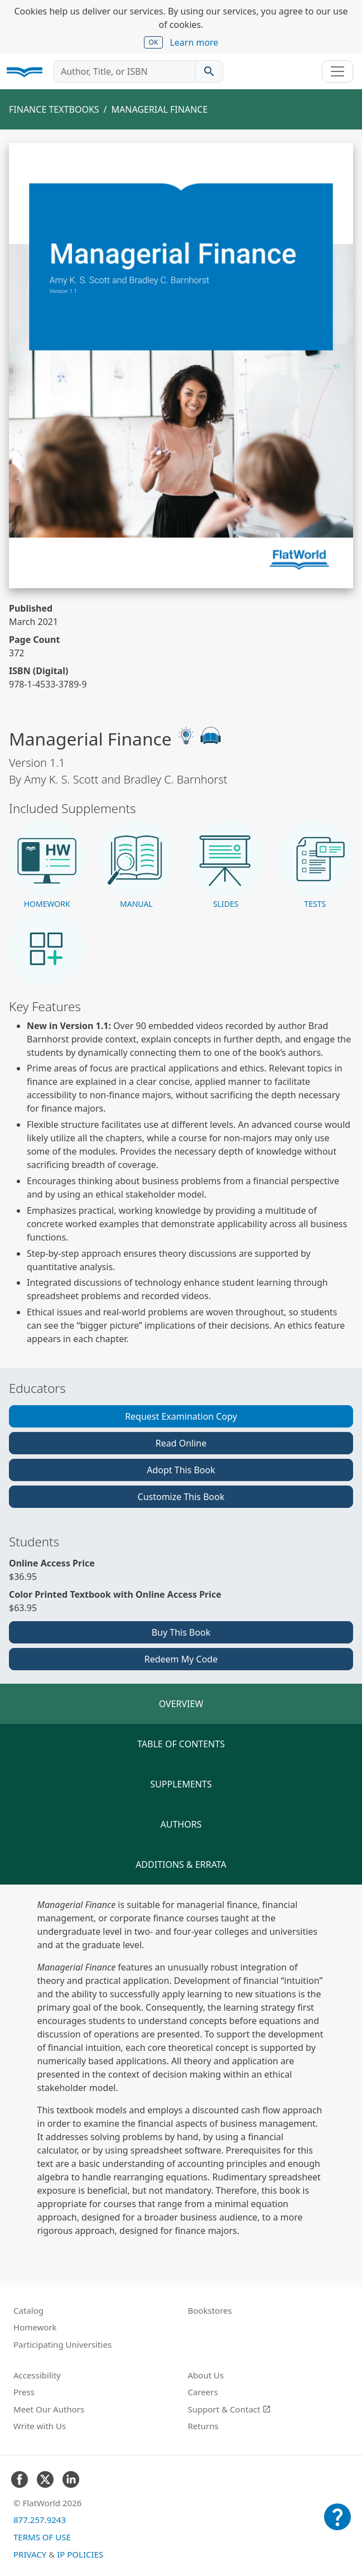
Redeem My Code (181, 1659)
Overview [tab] (181, 1704)
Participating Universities (62, 2344)
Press (24, 2391)
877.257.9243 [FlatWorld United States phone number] (39, 2519)
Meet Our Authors (48, 2409)
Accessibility (37, 2375)
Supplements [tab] (180, 1784)
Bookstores (210, 2310)
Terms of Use (42, 2537)
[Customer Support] (337, 2525)
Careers (203, 2391)
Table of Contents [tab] (181, 1744)
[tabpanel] (181, 2067)
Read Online (181, 1443)
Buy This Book (181, 1632)
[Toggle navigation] (337, 71)
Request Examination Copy (181, 1416)
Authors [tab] (181, 1824)
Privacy (29, 2554)
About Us (206, 2375)
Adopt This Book (181, 1470)
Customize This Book (181, 1497)
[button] (46, 865)
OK (153, 42)
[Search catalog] (209, 71)
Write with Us (39, 2425)
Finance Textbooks (54, 109)
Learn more (194, 42)
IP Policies (80, 2554)
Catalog (28, 2310)
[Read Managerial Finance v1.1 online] (181, 365)
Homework (35, 2327)
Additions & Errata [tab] (181, 1864)
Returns (203, 2425)
